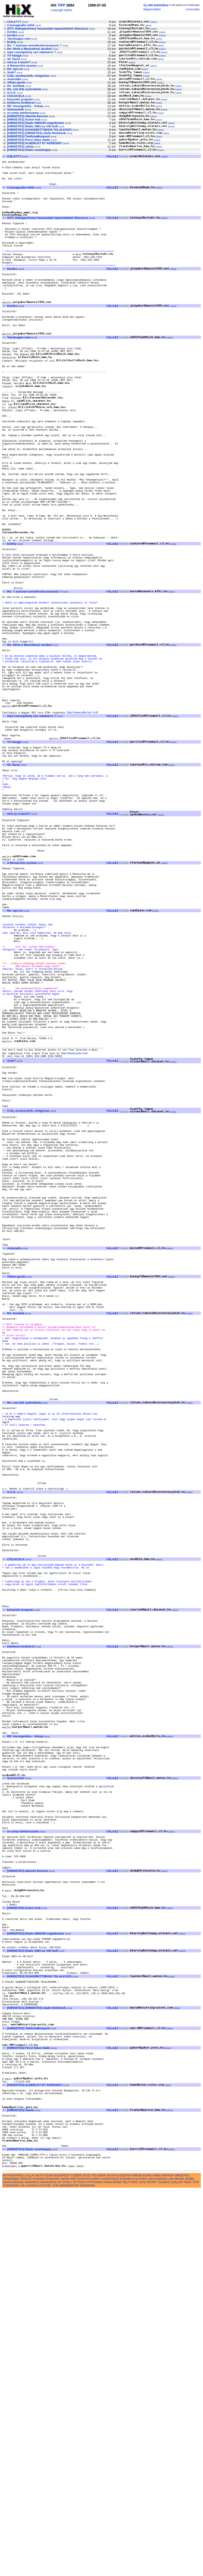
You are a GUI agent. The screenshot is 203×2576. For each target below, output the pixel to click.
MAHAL (179, 2564)
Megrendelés (152, 9)
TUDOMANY (11, 2571)
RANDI (117, 2568)
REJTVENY (130, 2568)
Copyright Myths (61, 10)
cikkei (153, 22)
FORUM (136, 2561)
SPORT (152, 2568)
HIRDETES (182, 2561)
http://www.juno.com (74, 1224)
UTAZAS (31, 2571)
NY (59, 2568)
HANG (156, 2561)
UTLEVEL (45, 2571)
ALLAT (30, 2561)
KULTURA (140, 2564)
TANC (188, 2568)
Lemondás (193, 9)
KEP (74, 2564)
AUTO (39, 2561)
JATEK (65, 2564)
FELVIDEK (99, 2561)
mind (25, 22)
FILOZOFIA (122, 2561)
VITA (55, 2571)
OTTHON (79, 2568)
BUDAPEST (62, 2561)
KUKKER (126, 2564)
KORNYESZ (110, 2564)
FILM (110, 2561)
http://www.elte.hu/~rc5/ (82, 817)
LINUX (151, 2564)
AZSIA (49, 2561)
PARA (108, 2568)
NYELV (67, 2568)
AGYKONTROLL (14, 2561)
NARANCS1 (48, 2568)
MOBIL (190, 2564)
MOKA (7, 2568)
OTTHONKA (94, 2568)
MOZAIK (18, 2568)
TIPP (61, 5)
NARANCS (32, 2568)
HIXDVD (26, 2564)
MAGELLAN (165, 2564)
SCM (142, 2568)
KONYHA (83, 2564)
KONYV (96, 2564)
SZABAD (164, 2568)
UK (23, 2571)
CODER (76, 2561)
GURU (147, 2561)
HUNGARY (52, 2564)
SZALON (177, 2568)
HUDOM (38, 2564)
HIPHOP (167, 2561)
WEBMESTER (69, 2571)
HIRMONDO (11, 2564)
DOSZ (87, 2561)
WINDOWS (87, 2571)
